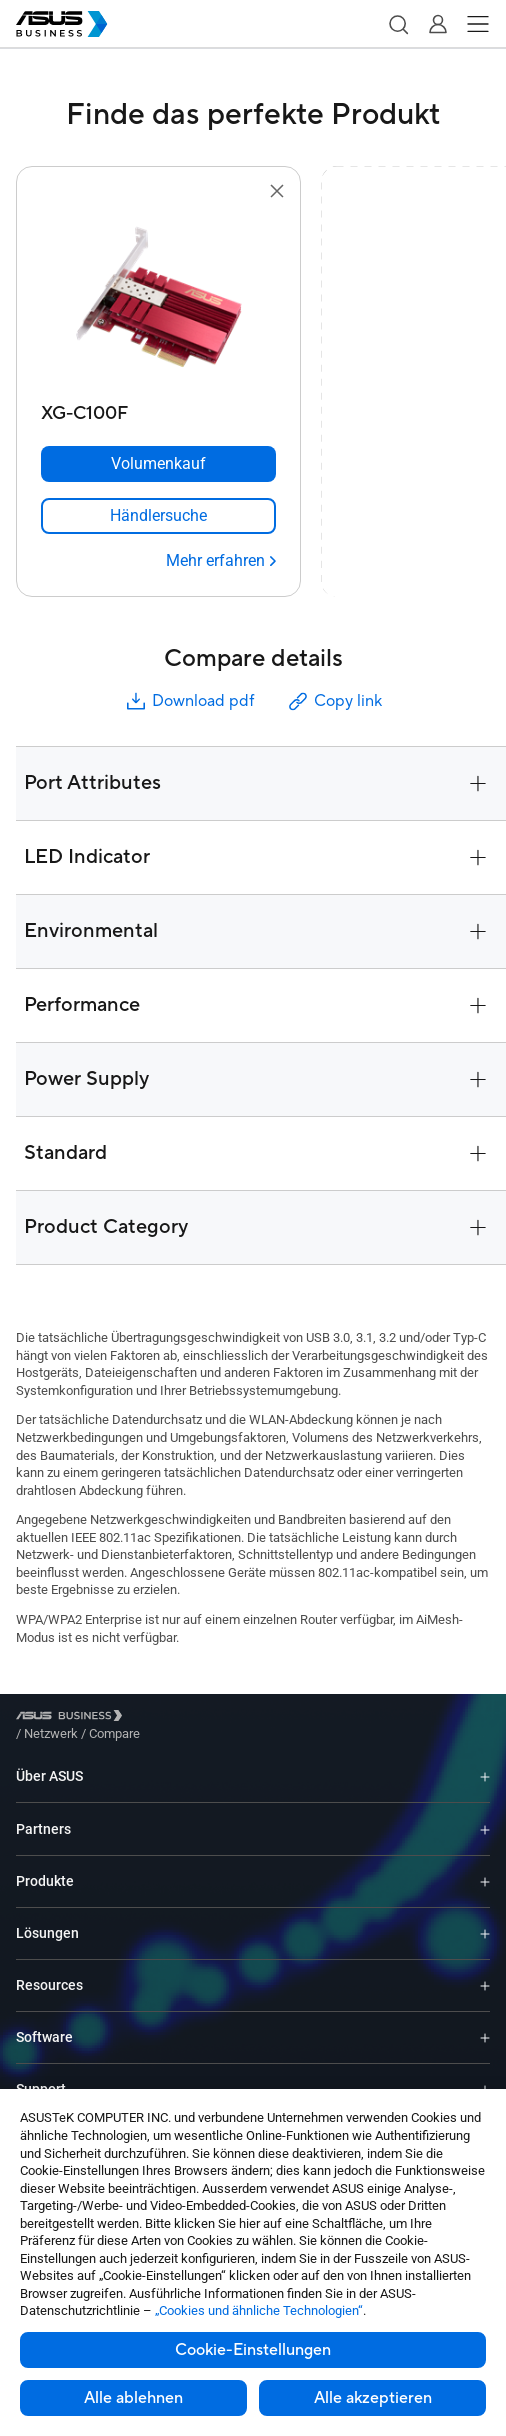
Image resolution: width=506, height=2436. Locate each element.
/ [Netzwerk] (161, 1718)
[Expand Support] (485, 2074)
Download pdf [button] (189, 701)
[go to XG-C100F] (159, 299)
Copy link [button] (334, 701)
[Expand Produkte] (485, 1866)
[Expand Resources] (485, 1970)
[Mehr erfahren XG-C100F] (221, 561)
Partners (43, 1814)
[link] (158, 516)
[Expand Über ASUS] (485, 1761)
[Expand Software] (485, 2022)
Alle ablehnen (133, 2398)
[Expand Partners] (485, 1814)
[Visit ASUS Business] (73, 1719)
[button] (398, 24)
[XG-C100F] (158, 408)
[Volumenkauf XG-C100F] (158, 464)
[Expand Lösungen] (485, 1918)
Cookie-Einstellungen (253, 2350)
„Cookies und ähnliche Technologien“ (259, 2310)
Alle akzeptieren (373, 2398)
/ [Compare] (223, 1718)
